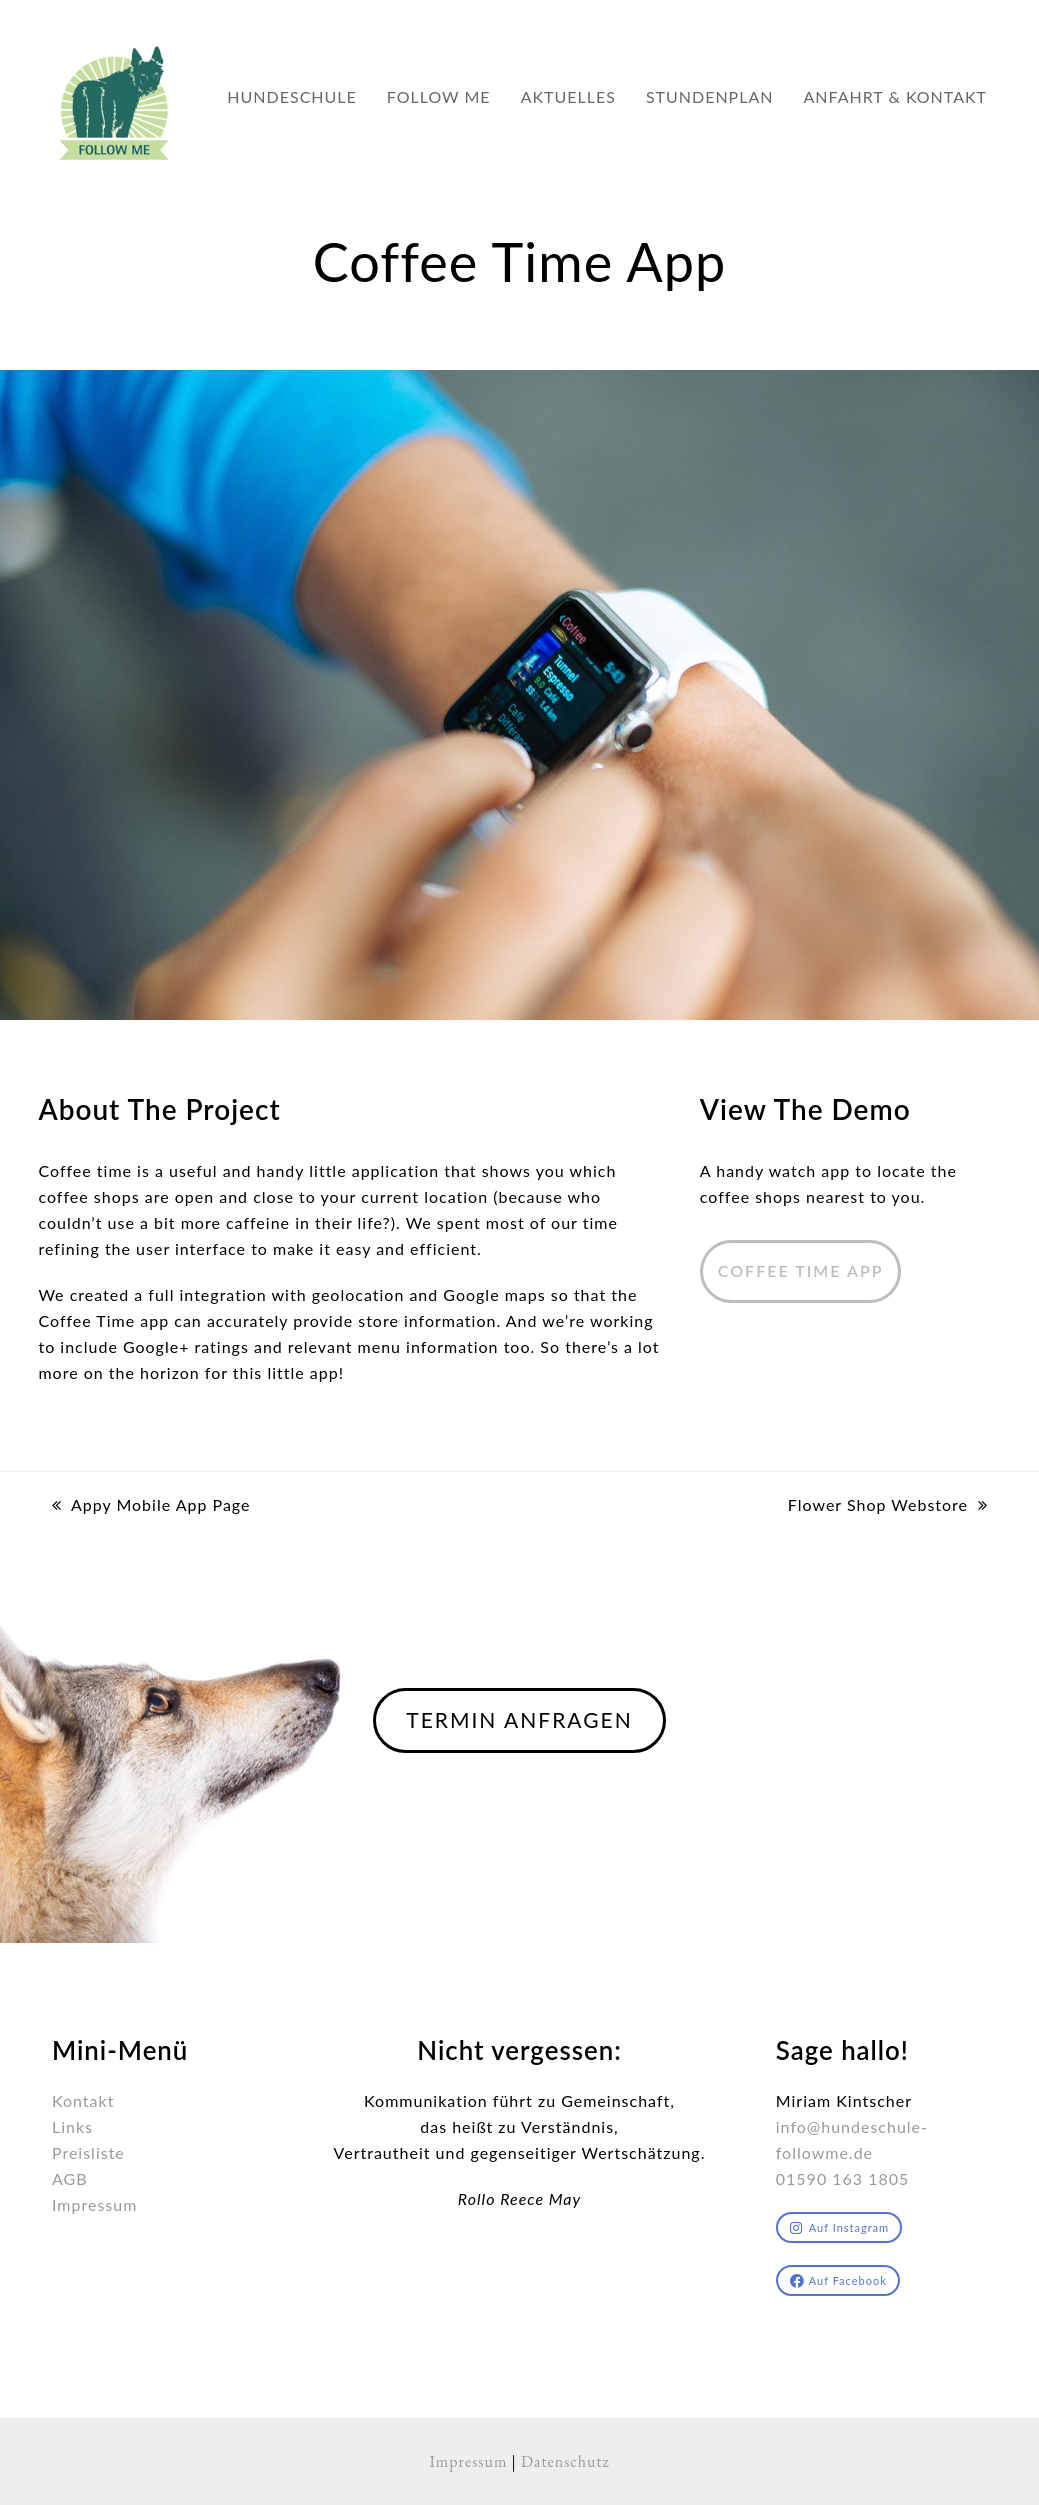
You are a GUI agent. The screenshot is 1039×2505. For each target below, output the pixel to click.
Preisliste (88, 2152)
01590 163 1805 (843, 2178)
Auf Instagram (839, 2227)
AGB (70, 2178)
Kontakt (83, 2100)
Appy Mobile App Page (151, 1506)
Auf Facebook (838, 2280)
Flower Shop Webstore (887, 1506)
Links (72, 2126)
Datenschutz (565, 2461)
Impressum (94, 2204)
